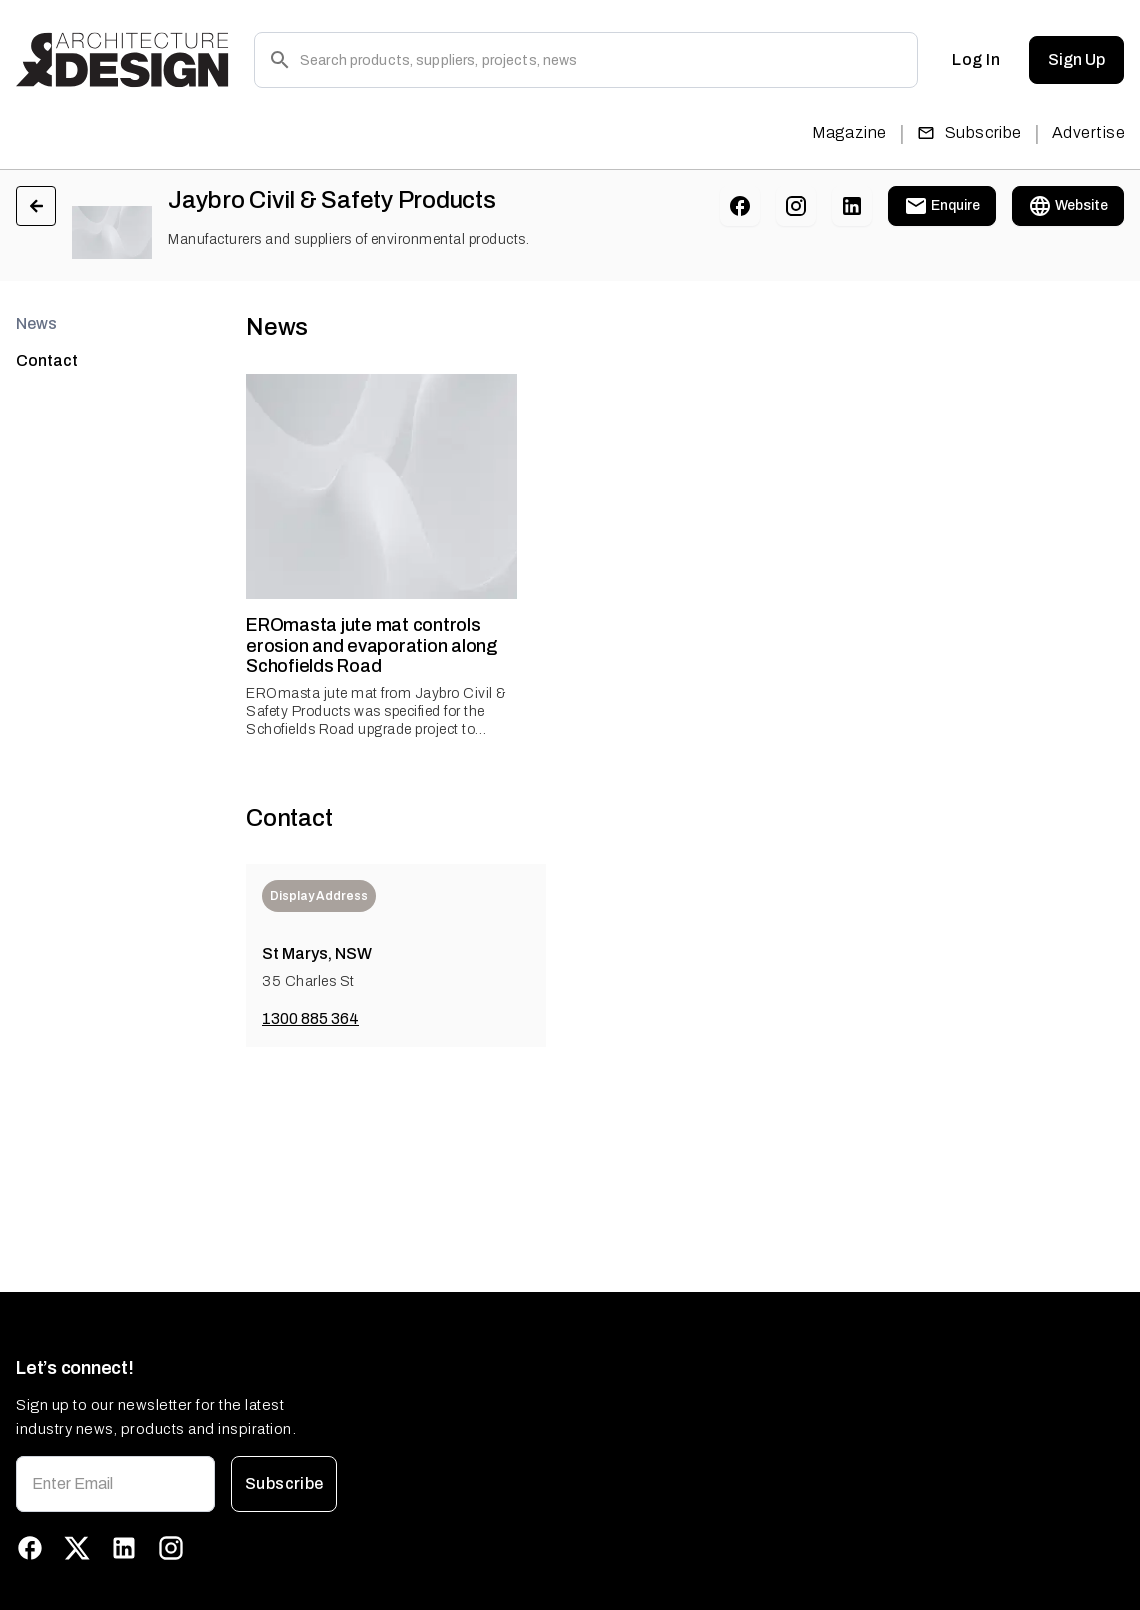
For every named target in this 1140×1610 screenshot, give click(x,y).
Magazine (849, 132)
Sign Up (1076, 60)
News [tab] (36, 323)
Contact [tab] (47, 360)
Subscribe (969, 132)
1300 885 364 (310, 1018)
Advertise (1088, 132)
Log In (976, 60)
